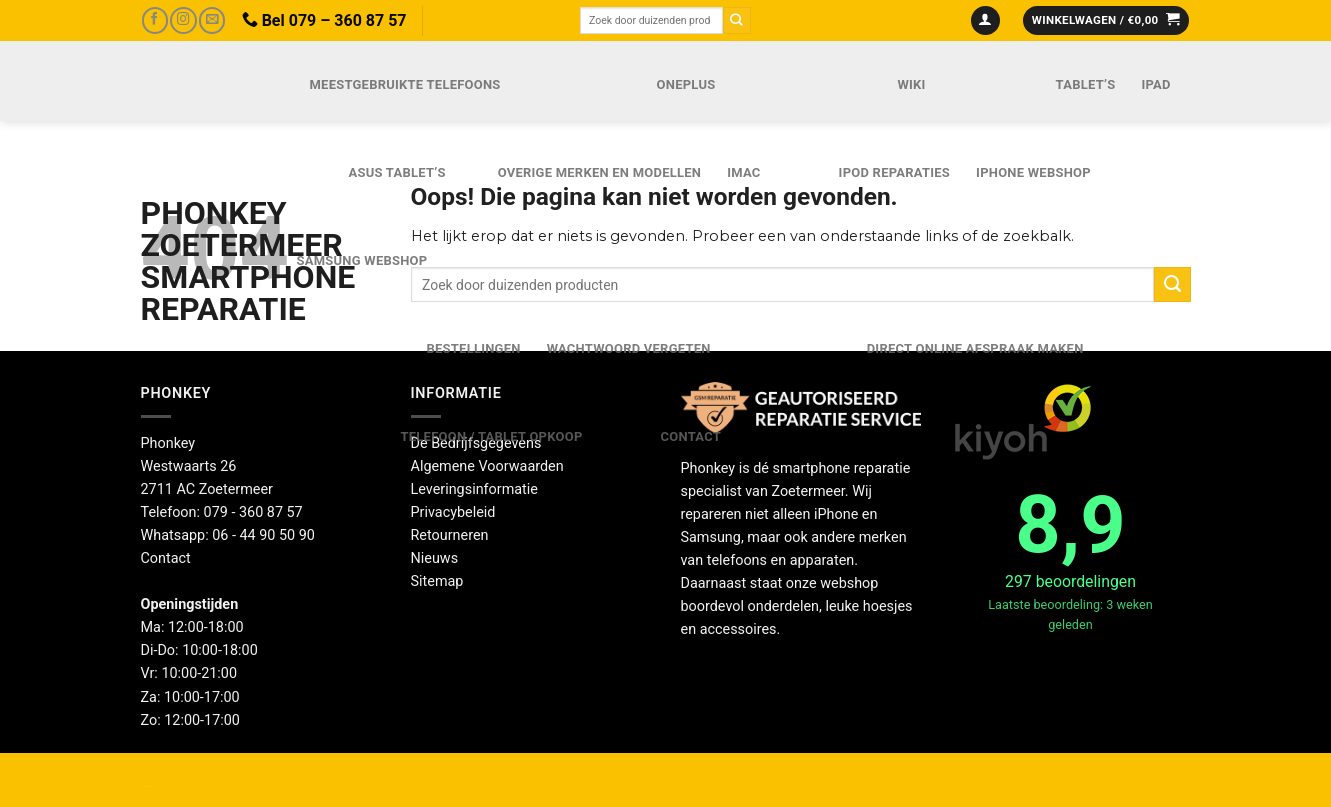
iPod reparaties (894, 172)
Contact (691, 436)
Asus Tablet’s (397, 172)
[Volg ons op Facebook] (155, 20)
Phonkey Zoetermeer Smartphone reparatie (197, 261)
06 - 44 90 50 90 (263, 535)
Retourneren (450, 535)
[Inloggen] (985, 21)
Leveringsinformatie (474, 489)
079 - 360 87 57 (253, 512)
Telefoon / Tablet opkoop (492, 436)
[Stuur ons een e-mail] (212, 20)
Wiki (911, 84)
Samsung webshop (362, 260)
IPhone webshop (1033, 172)
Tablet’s (1086, 84)
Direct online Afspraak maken (975, 348)
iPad (1155, 84)
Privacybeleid (453, 512)
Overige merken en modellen (600, 172)
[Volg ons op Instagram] (183, 20)
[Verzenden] (737, 20)
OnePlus (686, 84)
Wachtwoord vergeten (629, 348)
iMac (743, 172)
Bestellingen (474, 348)
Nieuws (435, 558)
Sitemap (437, 581)
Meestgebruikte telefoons (405, 84)
